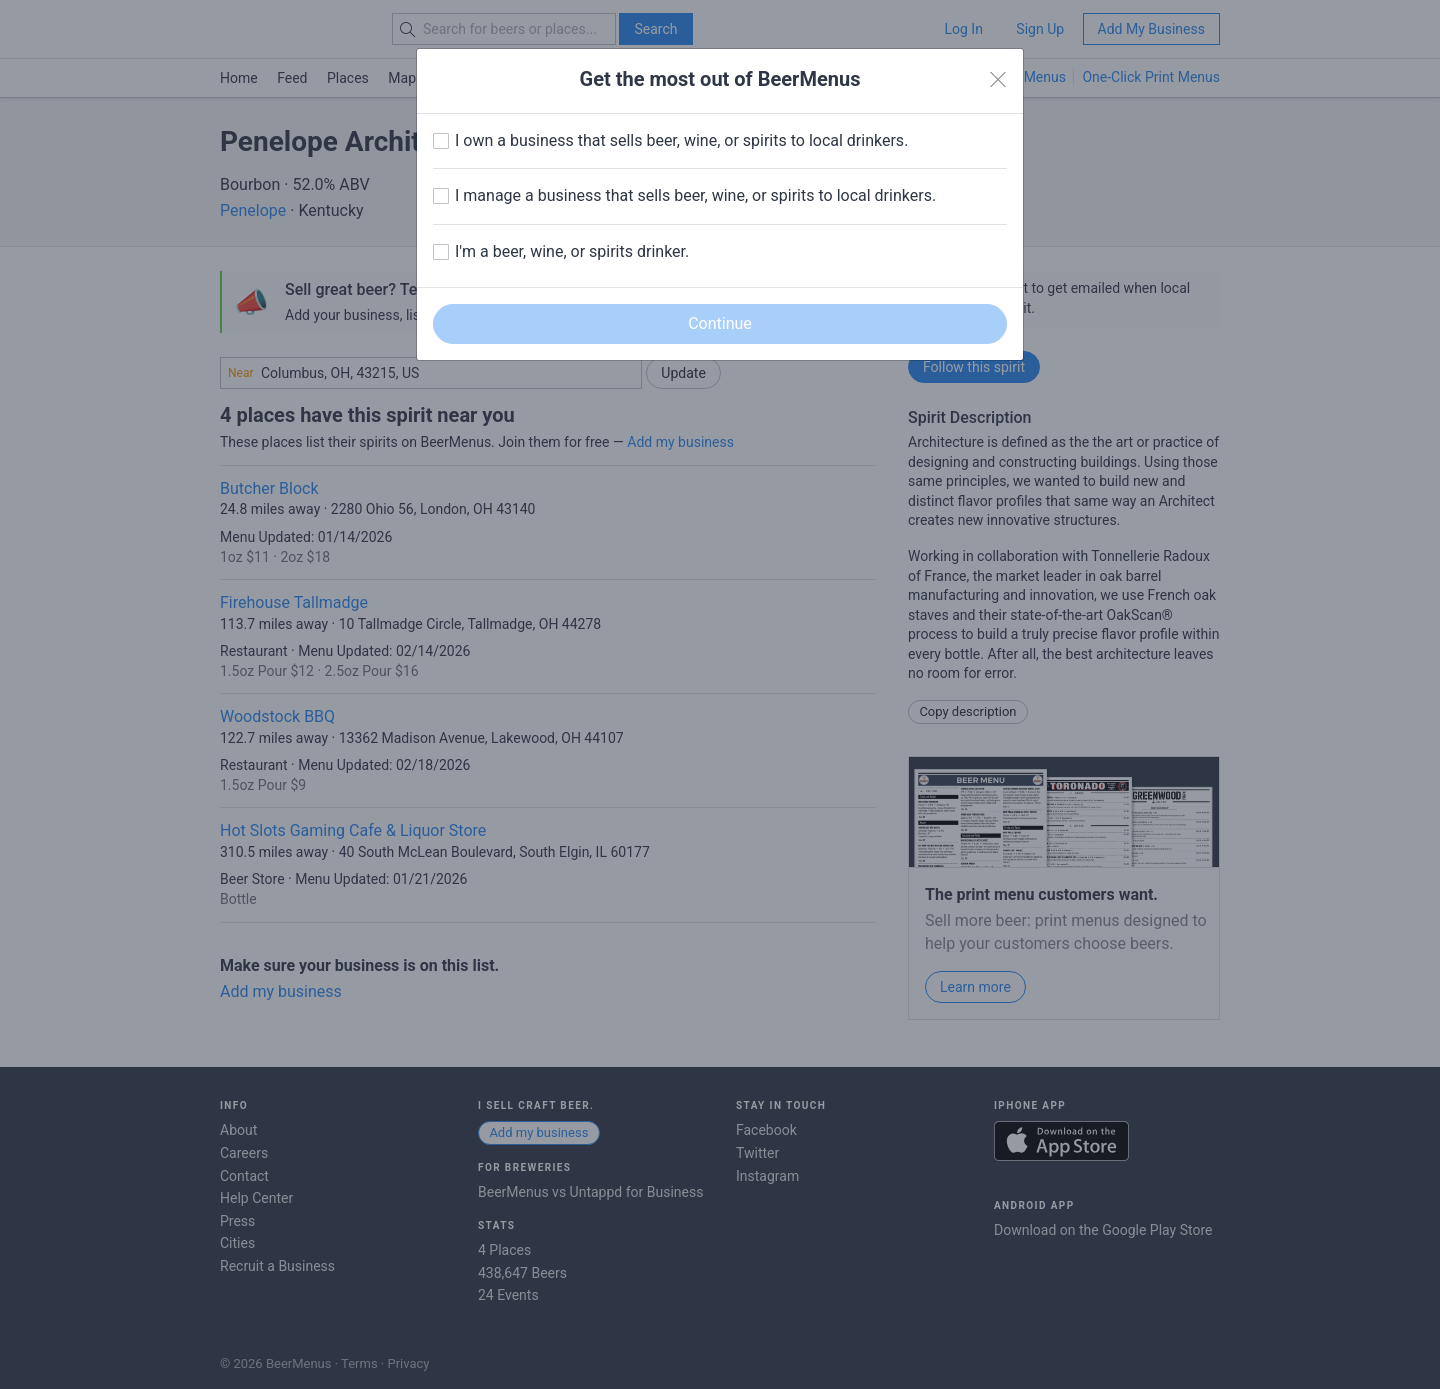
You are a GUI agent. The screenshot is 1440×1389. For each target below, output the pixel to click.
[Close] (998, 80)
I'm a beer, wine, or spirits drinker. (572, 251)
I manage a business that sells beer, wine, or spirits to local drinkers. (695, 195)
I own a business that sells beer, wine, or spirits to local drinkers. (681, 140)
